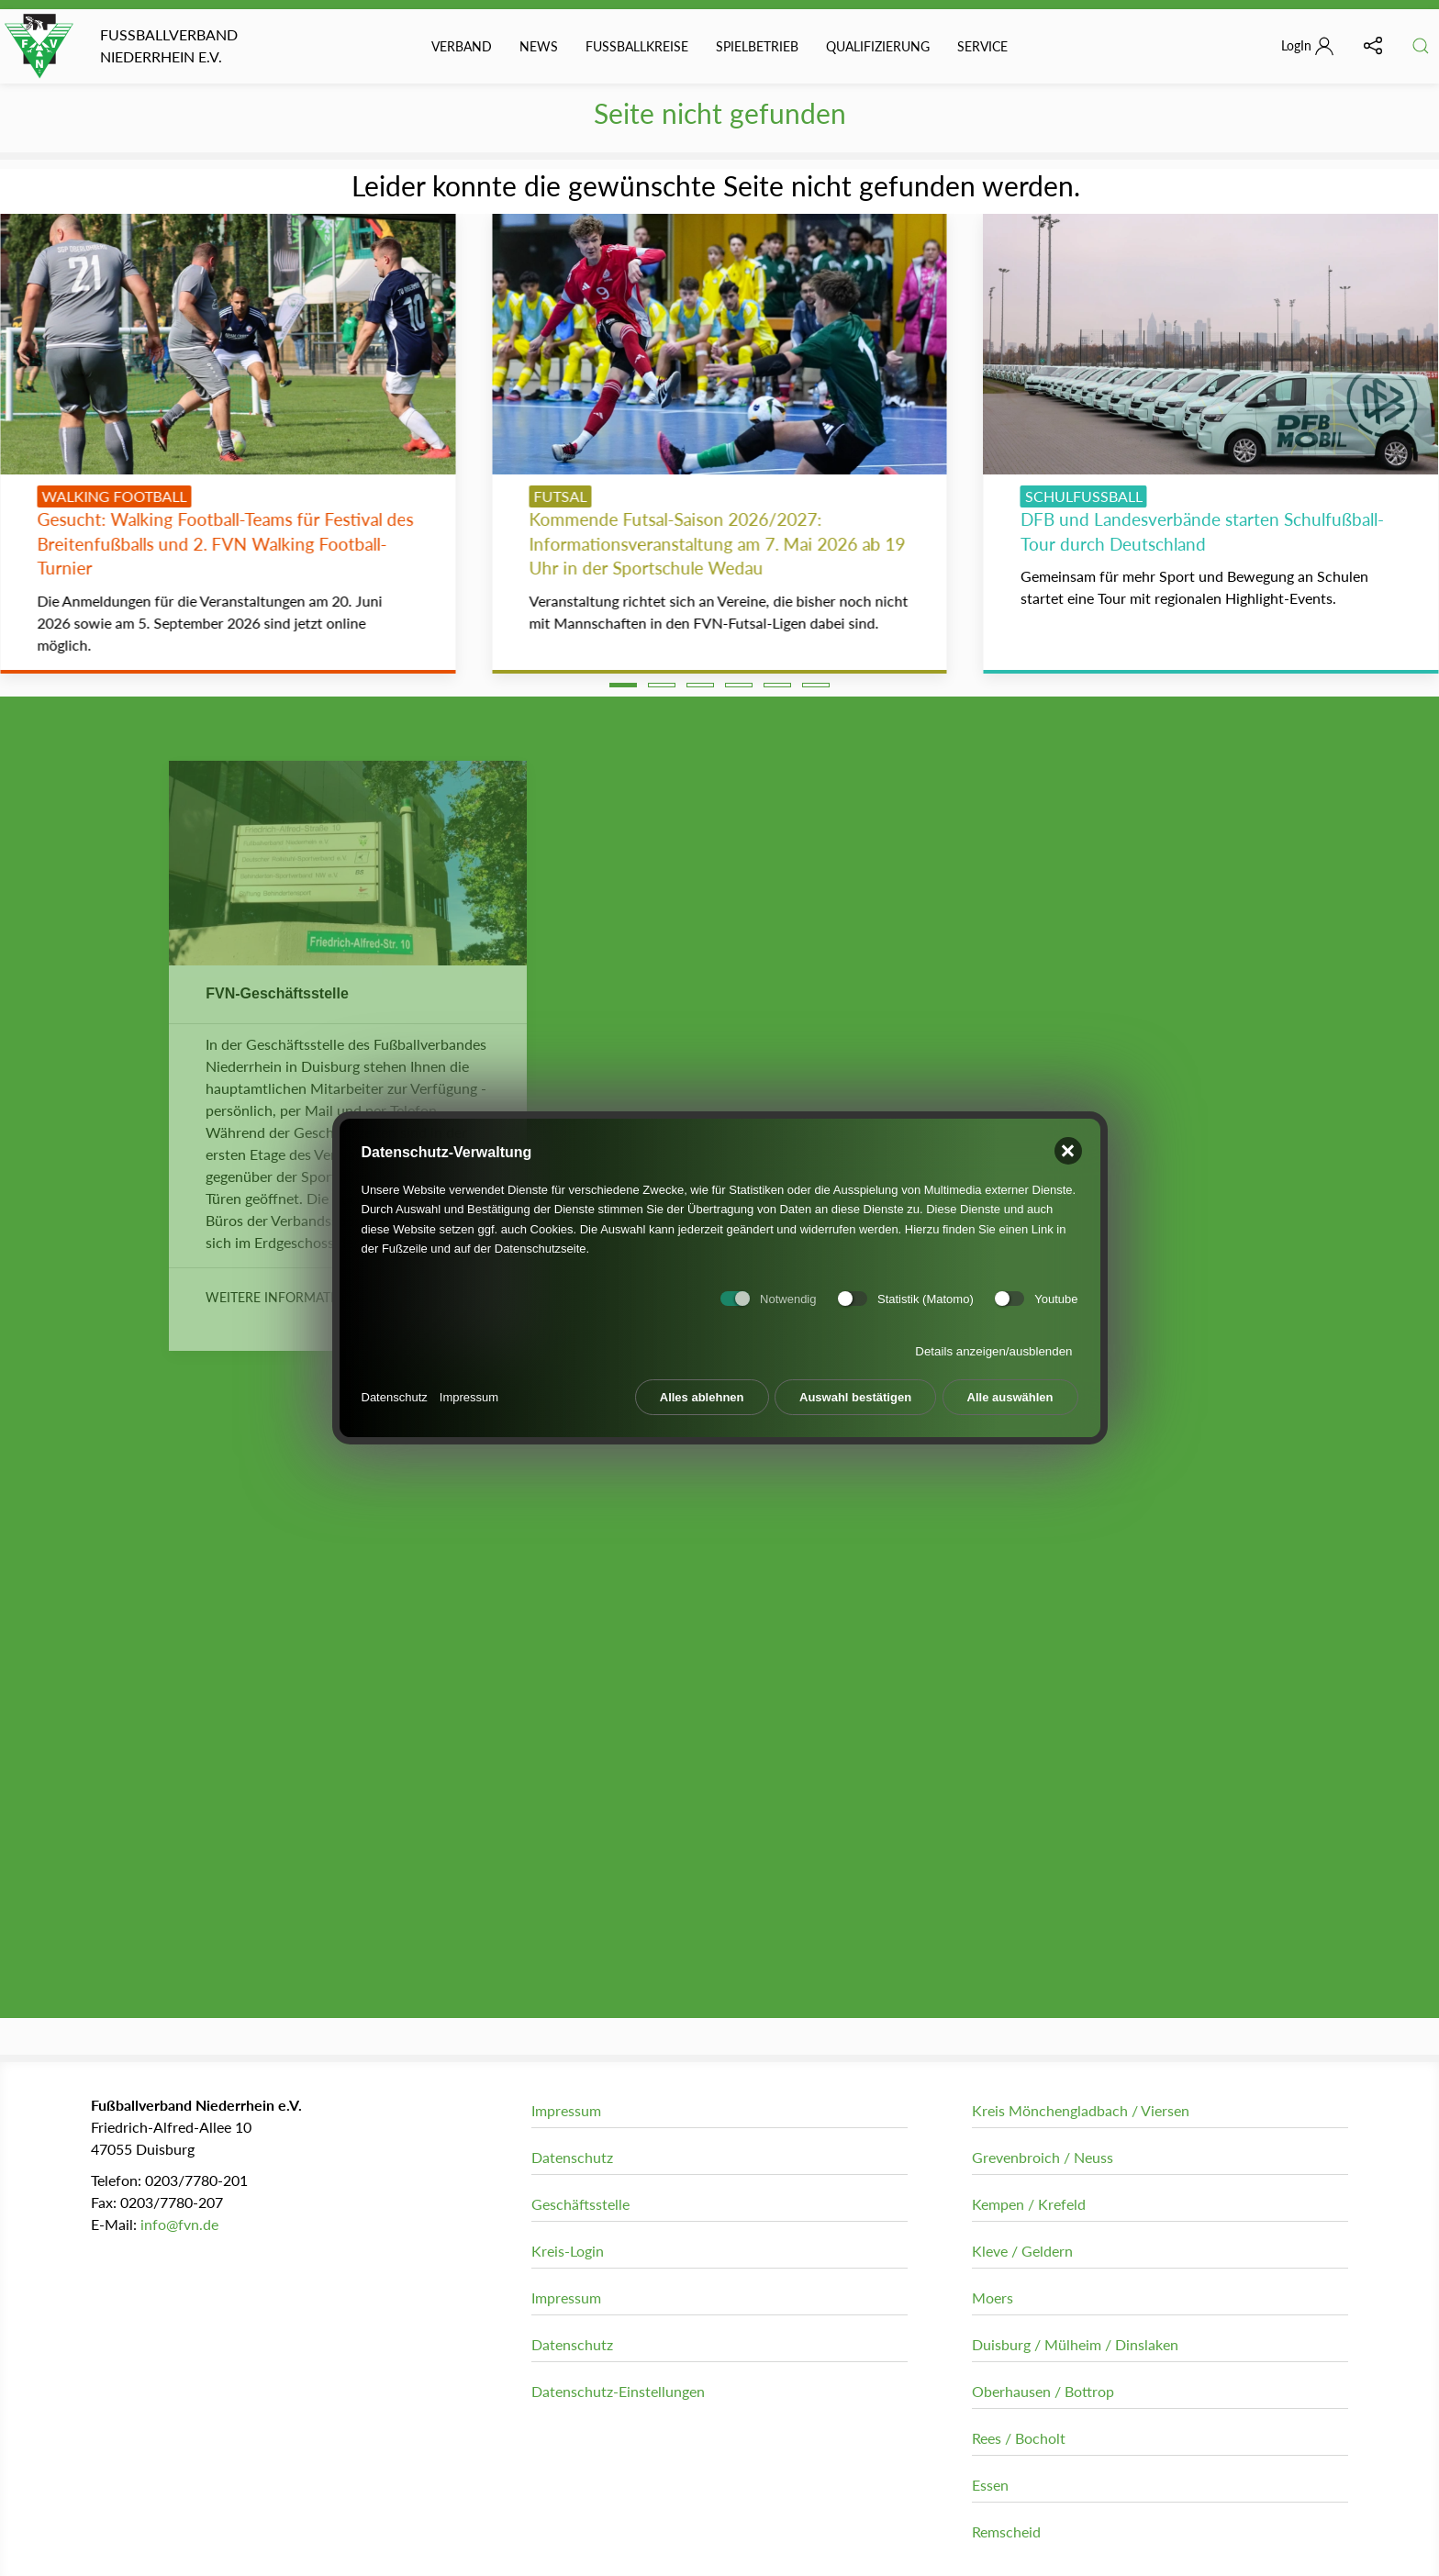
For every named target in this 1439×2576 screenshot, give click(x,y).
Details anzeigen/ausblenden (993, 1343)
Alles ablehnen (702, 1389)
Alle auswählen (1010, 1389)
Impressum (469, 1389)
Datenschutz (395, 1389)
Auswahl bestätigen (855, 1389)
